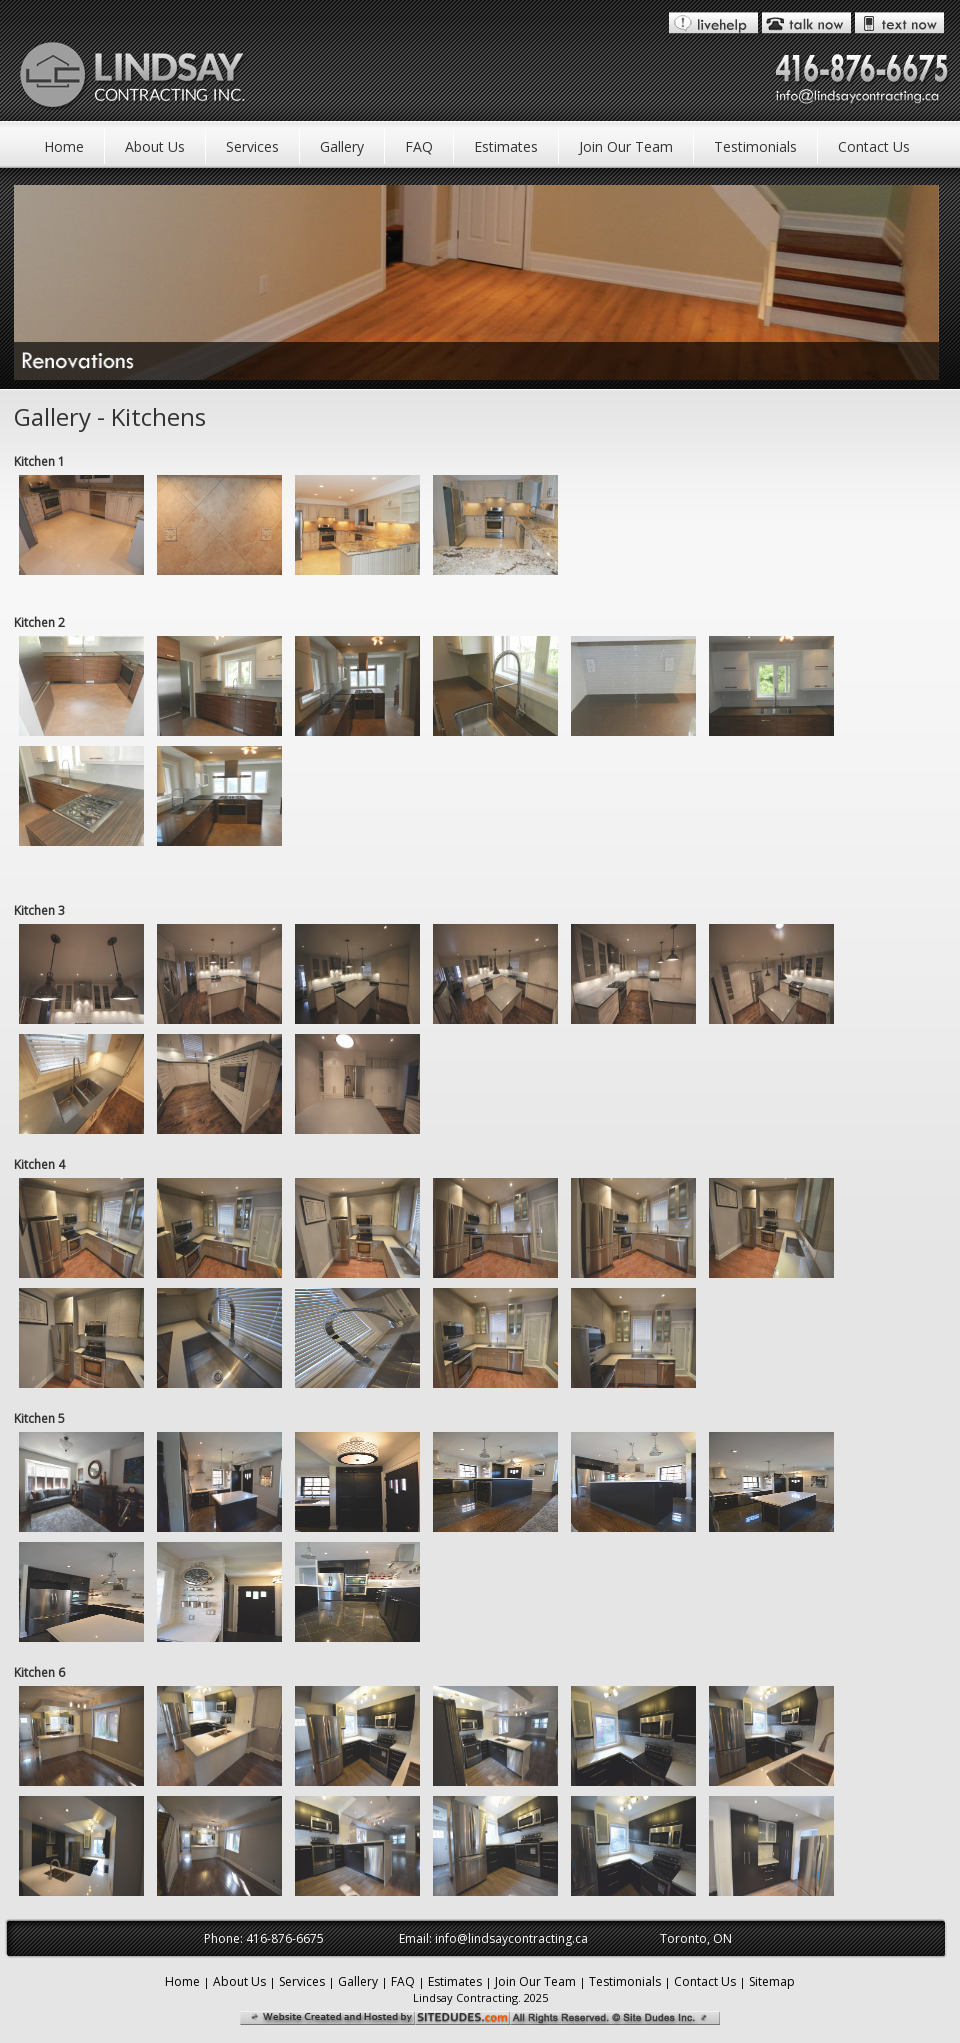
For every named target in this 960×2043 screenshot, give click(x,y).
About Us (155, 146)
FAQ (419, 146)
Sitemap (772, 1981)
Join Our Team (626, 146)
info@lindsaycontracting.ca (511, 1938)
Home (64, 146)
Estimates (506, 146)
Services (252, 146)
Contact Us (874, 146)
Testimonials (755, 146)
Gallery (342, 146)
